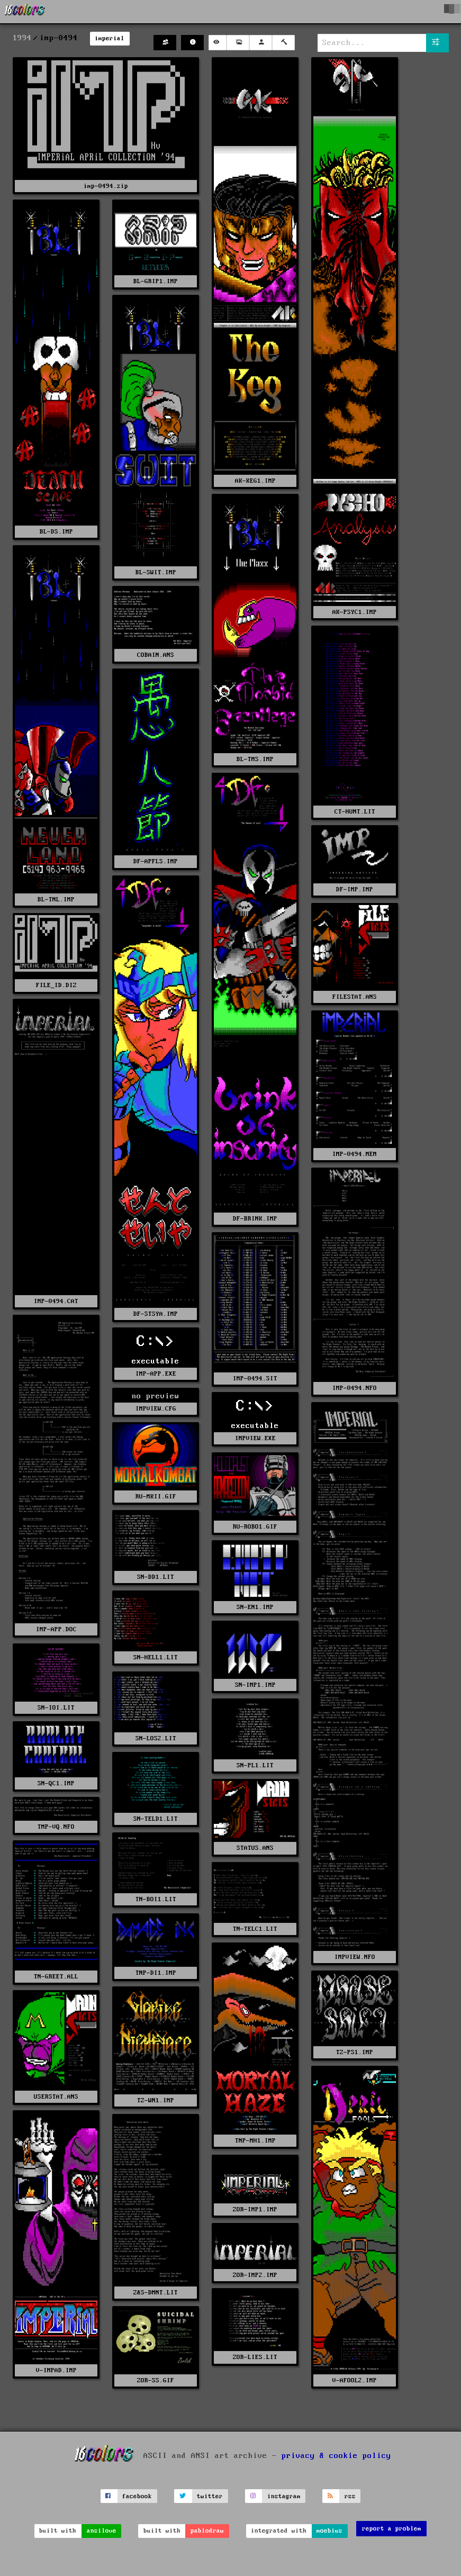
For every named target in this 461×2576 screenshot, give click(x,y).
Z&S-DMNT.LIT (155, 2292)
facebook (137, 2496)
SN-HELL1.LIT (155, 1657)
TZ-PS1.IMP (354, 2052)
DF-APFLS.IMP (155, 861)
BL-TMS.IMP (255, 759)
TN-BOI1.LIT (155, 1899)
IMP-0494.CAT (56, 1301)
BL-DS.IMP (56, 531)
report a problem (391, 2528)
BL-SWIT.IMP (155, 572)
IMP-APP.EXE (155, 1373)
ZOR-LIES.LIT (255, 2357)
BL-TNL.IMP (56, 899)
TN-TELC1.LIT (255, 1929)
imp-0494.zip (106, 186)
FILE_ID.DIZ (56, 985)
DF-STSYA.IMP (155, 1313)
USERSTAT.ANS (56, 2096)
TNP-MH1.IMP (255, 2140)
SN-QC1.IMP (56, 1783)
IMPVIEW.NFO (355, 1957)
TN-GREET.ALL (56, 1976)
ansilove (101, 2530)
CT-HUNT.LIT (355, 811)
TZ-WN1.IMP (155, 2100)
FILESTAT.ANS (354, 996)
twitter (210, 2496)
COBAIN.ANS (155, 655)
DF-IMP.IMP (354, 889)
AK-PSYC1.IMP (354, 612)
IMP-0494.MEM (354, 1154)
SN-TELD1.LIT (155, 1818)
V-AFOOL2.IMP (354, 2380)
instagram (284, 2496)
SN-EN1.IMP (255, 1607)
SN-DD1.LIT (155, 1577)
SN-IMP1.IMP (255, 1685)
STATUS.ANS (255, 1848)
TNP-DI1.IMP (155, 1972)
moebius (329, 2530)
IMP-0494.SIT (255, 1378)
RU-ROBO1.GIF (255, 1526)
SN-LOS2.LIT (155, 1738)
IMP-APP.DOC (56, 1629)
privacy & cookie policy (336, 2456)
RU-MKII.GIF (155, 1496)
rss (350, 2496)
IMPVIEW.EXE (255, 1438)
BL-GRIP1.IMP (155, 281)
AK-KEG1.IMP (255, 480)
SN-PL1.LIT (255, 1765)
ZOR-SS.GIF (155, 2380)
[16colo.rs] (25, 11)
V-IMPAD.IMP (56, 2370)
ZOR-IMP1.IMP (255, 2209)
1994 (22, 38)
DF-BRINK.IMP (255, 1218)
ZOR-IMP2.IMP (255, 2275)
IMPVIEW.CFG (155, 1408)
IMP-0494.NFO (354, 1388)
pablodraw (207, 2530)
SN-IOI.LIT (56, 1707)
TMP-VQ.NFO (56, 1826)
